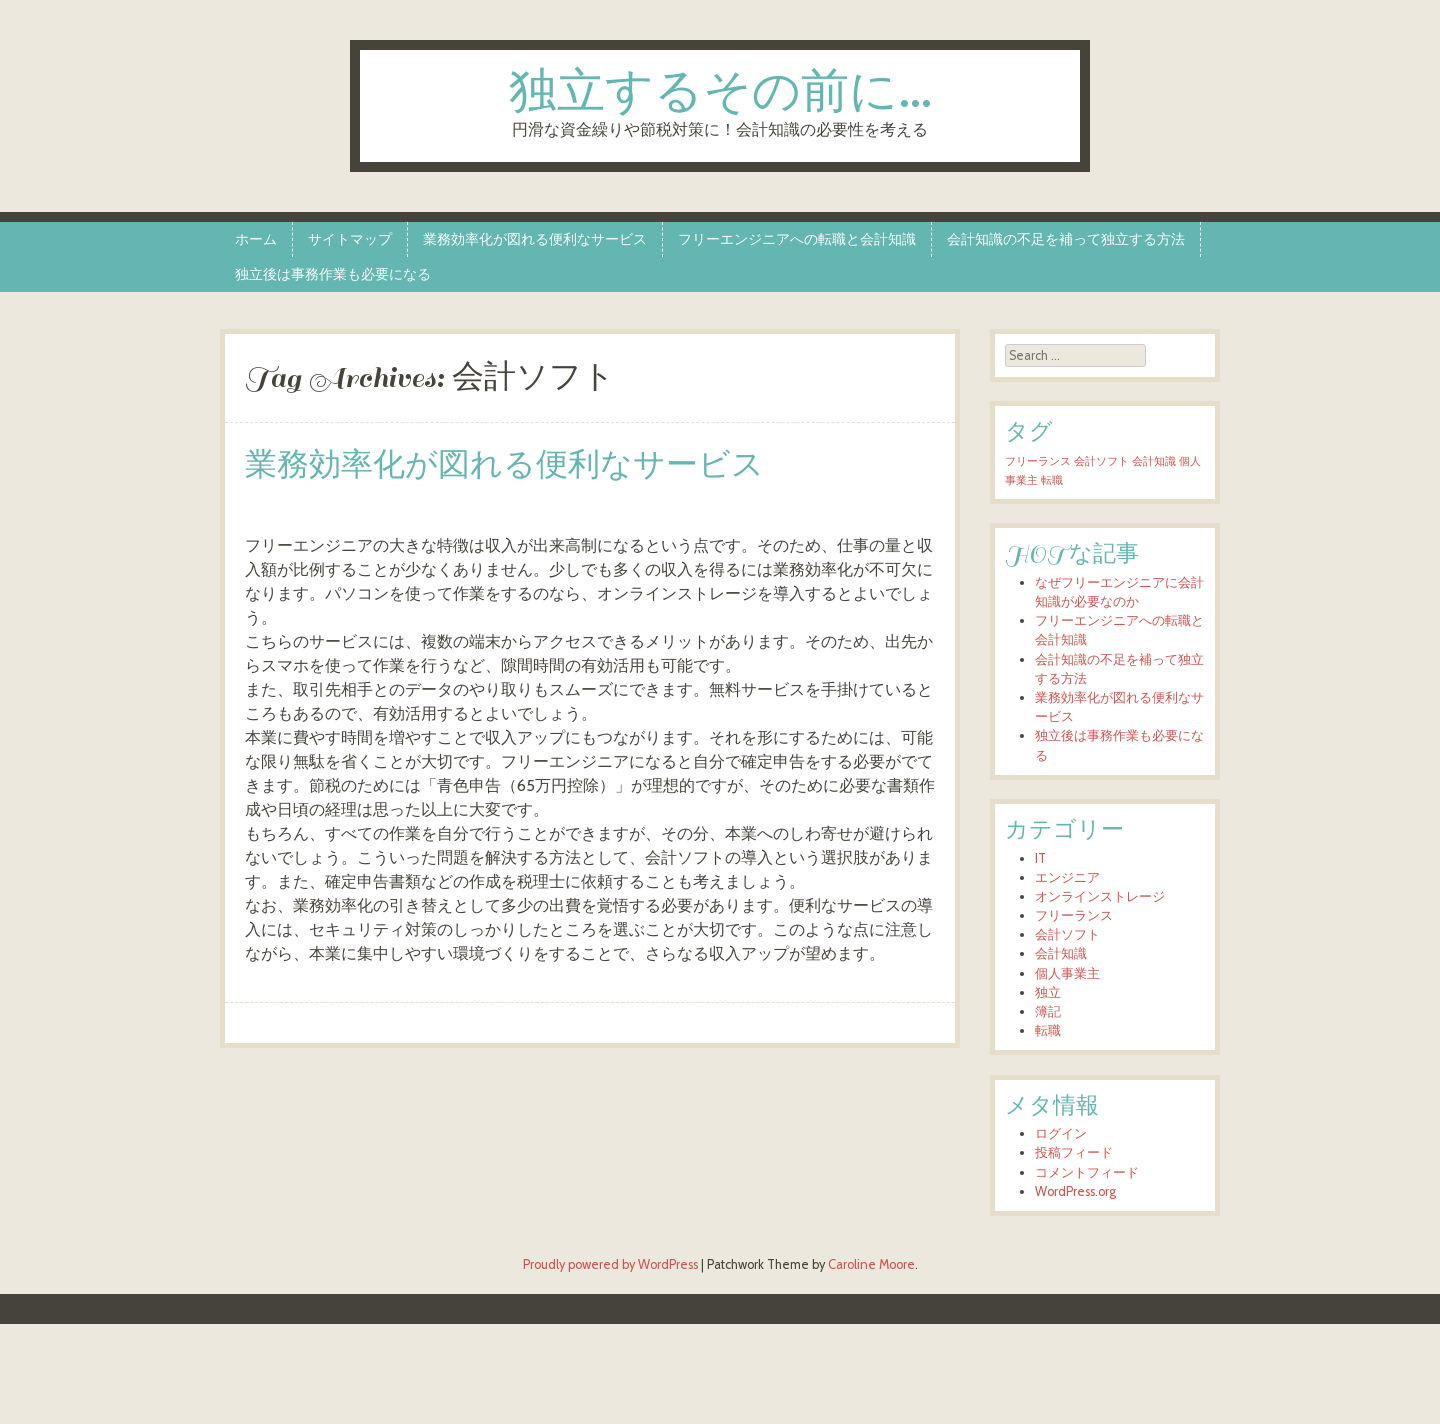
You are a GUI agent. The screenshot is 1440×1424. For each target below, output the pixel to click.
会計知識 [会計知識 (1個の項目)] (1154, 461)
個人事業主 (1067, 973)
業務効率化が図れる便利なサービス (535, 239)
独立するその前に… (720, 93)
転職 (1048, 1030)
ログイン (1061, 1133)
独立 (1048, 992)
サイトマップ (350, 239)
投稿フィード (1074, 1152)
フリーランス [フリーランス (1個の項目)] (1038, 461)
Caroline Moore (871, 1264)
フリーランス (1074, 915)
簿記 (1048, 1011)
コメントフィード (1087, 1172)
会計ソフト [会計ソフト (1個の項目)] (1101, 461)
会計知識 (1061, 953)
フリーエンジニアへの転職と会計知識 (797, 239)
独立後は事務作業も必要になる (333, 274)
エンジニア (1067, 877)
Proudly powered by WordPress (610, 1264)
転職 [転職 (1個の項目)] (1052, 480)
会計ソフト (1067, 934)
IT (1040, 858)
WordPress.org (1075, 1191)
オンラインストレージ (1100, 896)
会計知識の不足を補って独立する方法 (1066, 239)
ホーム (256, 239)
